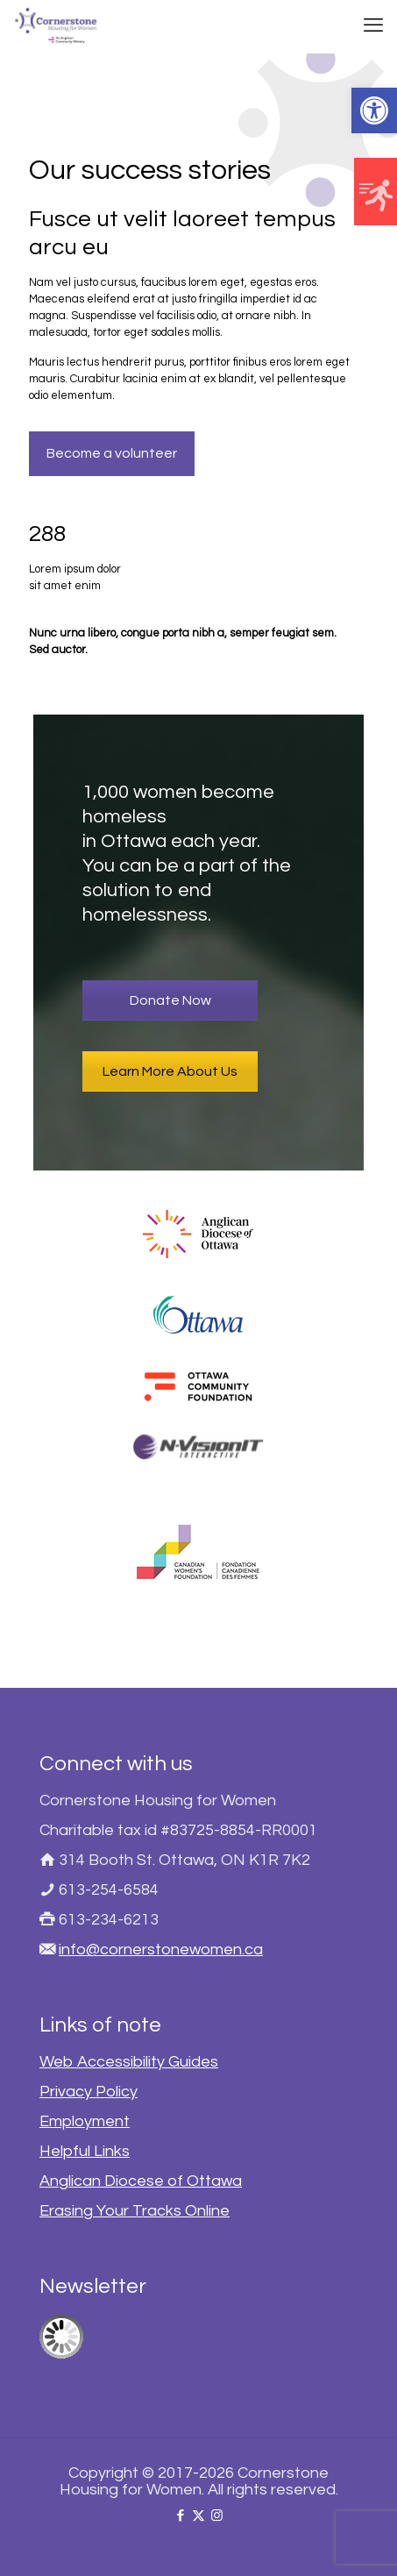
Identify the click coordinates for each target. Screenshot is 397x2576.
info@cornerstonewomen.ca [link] (161, 1949)
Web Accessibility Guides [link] (128, 2061)
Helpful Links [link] (84, 2151)
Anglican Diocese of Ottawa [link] (140, 2181)
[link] (374, 110)
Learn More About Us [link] (170, 1071)
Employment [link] (84, 2121)
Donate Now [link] (170, 1000)
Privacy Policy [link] (88, 2091)
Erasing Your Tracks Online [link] (134, 2210)
